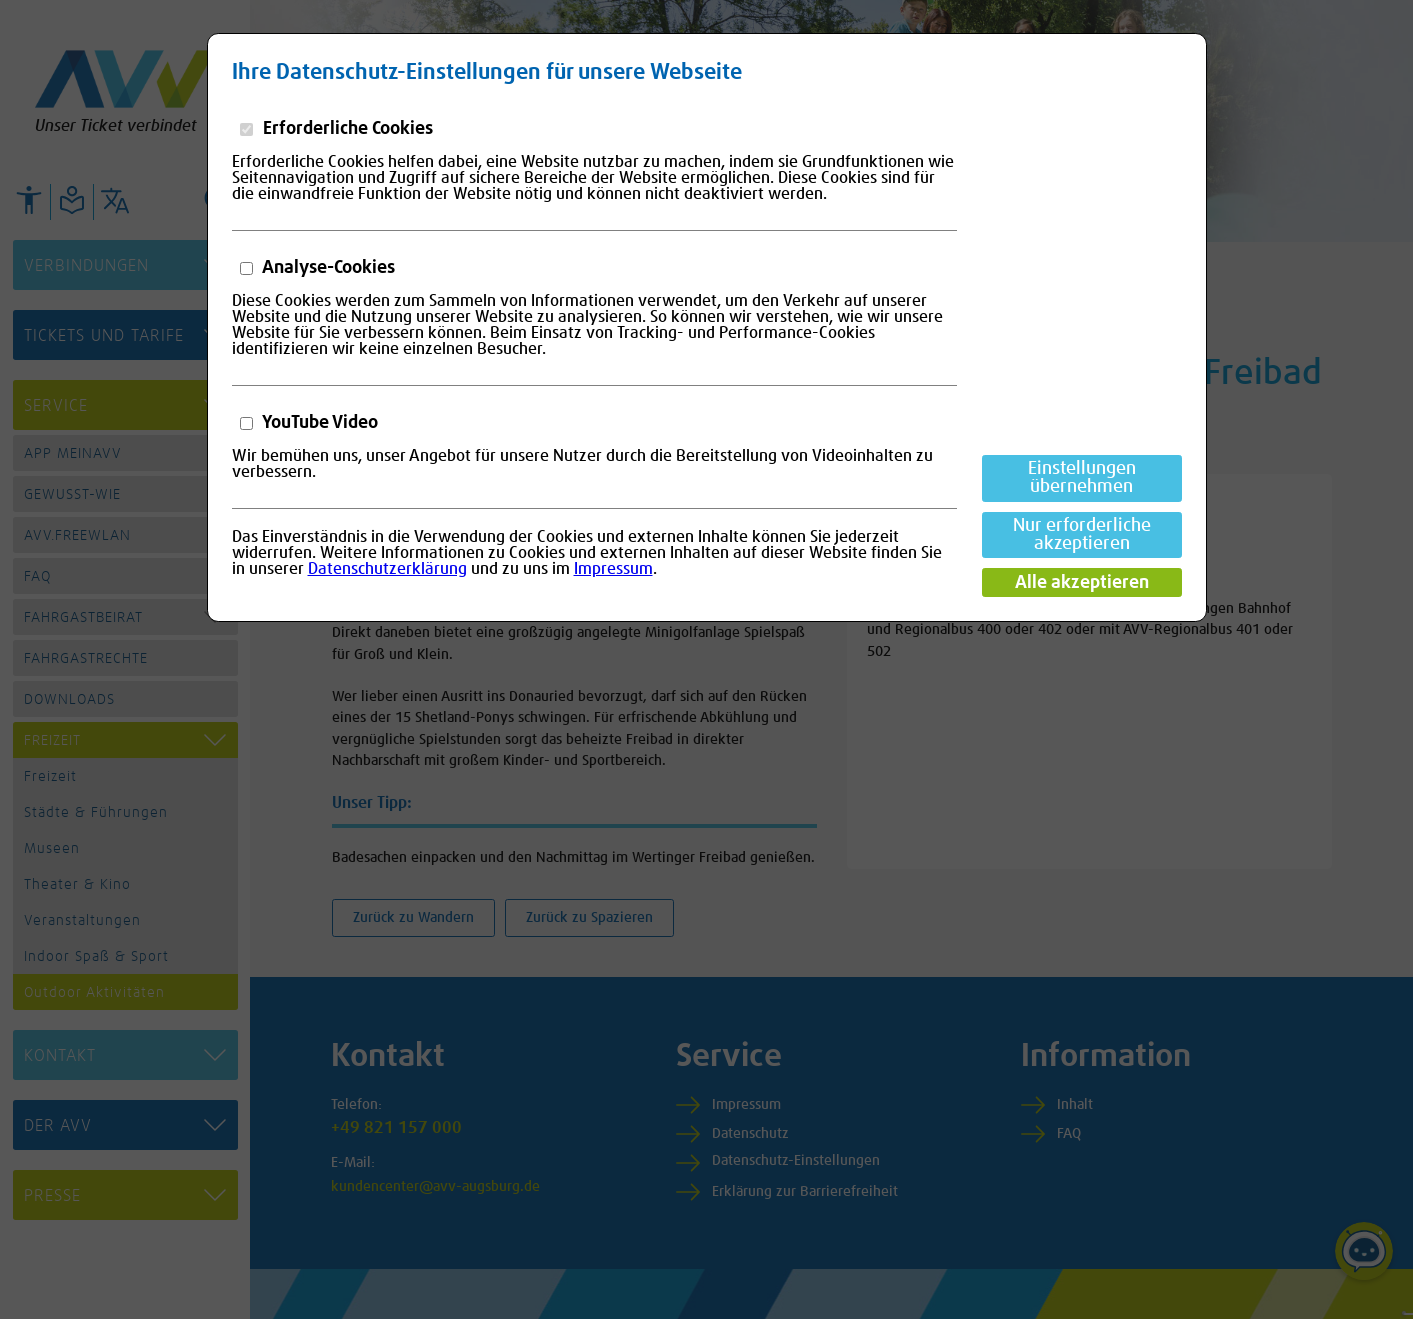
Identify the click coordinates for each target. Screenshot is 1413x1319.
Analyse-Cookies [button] (327, 268)
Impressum (613, 569)
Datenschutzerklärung (387, 569)
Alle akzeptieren (1082, 583)
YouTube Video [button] (318, 423)
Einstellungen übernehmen (1082, 478)
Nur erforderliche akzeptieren (1082, 535)
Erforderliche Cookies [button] (346, 129)
